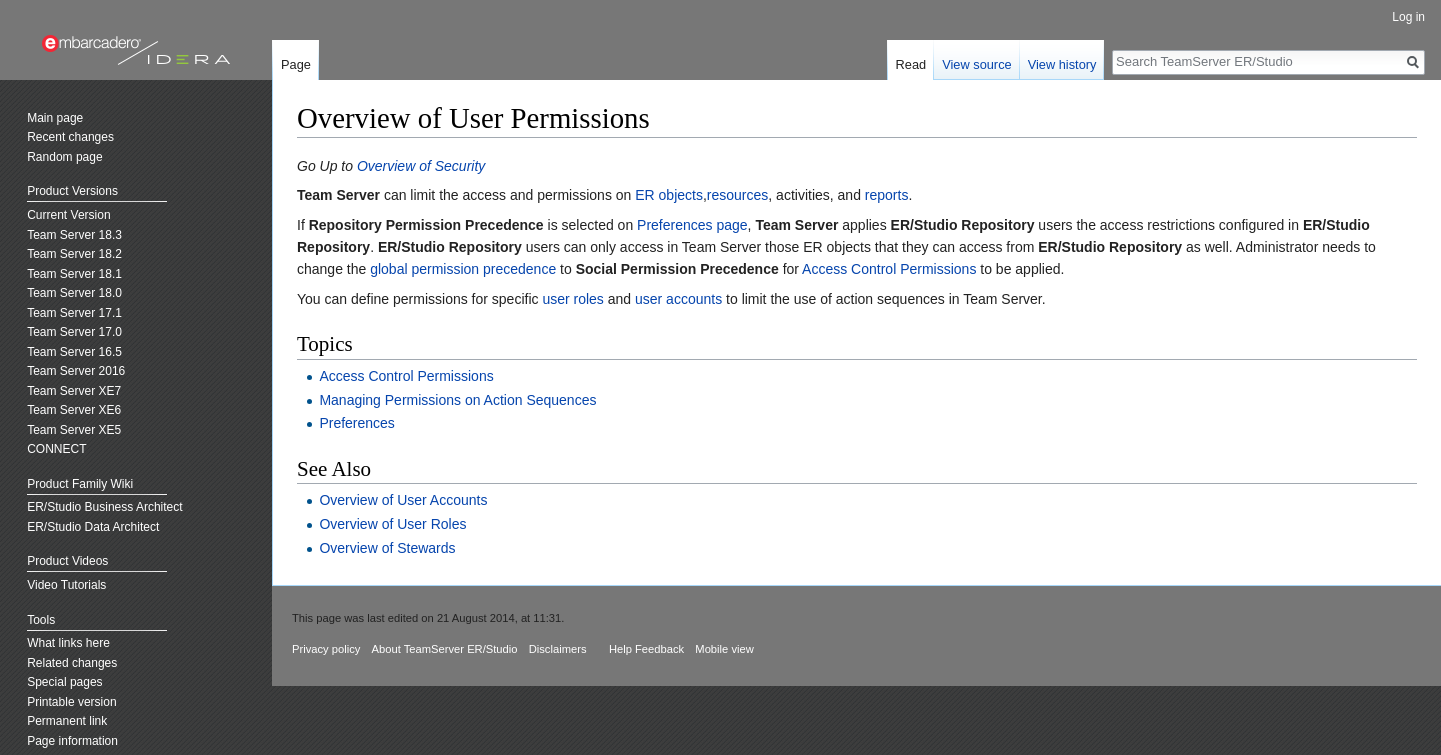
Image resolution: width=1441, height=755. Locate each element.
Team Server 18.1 (74, 274)
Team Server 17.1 (74, 313)
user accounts (678, 299)
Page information (72, 741)
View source (976, 64)
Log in (1408, 17)
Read (911, 64)
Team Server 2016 (76, 371)
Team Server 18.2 (74, 254)
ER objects (669, 195)
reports (887, 195)
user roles (572, 299)
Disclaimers (558, 649)
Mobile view (724, 649)
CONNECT (56, 449)
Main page (55, 118)
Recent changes (70, 137)
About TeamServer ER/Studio (445, 649)
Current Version (68, 215)
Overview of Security (421, 166)
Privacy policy (326, 649)
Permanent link (67, 721)
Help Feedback (646, 649)
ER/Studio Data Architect (93, 527)
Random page (64, 157)
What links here (68, 643)
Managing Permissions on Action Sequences (457, 400)
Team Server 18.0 (74, 293)
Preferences (356, 423)
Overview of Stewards (387, 548)
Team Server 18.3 (74, 235)
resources (737, 195)
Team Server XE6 (74, 410)
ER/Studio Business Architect (104, 507)
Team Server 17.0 (74, 332)
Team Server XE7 (74, 391)
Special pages (64, 682)
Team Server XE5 (74, 430)
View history (1062, 64)
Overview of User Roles (392, 524)
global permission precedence (463, 269)
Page (296, 64)
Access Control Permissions (889, 269)
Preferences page (692, 225)
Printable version (71, 702)
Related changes (72, 663)
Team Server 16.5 (74, 352)
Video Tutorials (66, 585)
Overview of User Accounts (403, 500)
